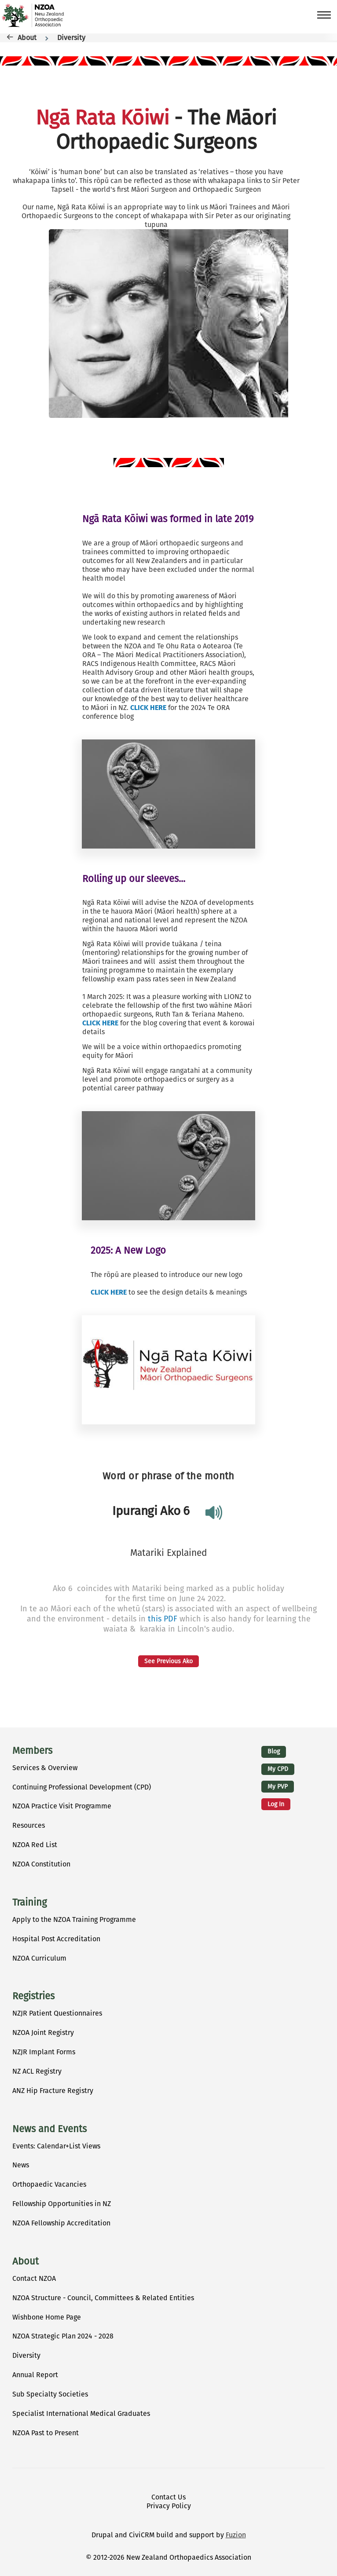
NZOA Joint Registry (43, 2032)
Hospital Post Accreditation (56, 1939)
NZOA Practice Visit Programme (61, 1806)
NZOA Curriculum (39, 1958)
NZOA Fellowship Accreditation (61, 2223)
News (20, 2165)
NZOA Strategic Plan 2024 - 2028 (63, 2336)
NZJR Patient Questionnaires (57, 2013)
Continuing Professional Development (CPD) (81, 1787)
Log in (275, 1804)
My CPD (277, 1769)
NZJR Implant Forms (43, 2052)
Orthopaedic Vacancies (49, 2184)
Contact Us (168, 2497)
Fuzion (236, 2535)
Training (29, 1902)
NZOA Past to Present (45, 2433)
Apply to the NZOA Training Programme (74, 1919)
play (209, 1513)
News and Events (49, 2129)
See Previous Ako (168, 1661)
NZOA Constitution (41, 1864)
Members (32, 1750)
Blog (273, 1751)
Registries (33, 1996)
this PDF (162, 1619)
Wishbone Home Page (46, 2317)
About (27, 37)
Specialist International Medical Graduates (81, 2413)
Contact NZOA (34, 2278)
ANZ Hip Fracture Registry (52, 2090)
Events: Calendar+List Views (56, 2146)
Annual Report (35, 2375)
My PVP (277, 1786)
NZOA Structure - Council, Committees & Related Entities (103, 2298)
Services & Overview (44, 1768)
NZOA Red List (34, 1845)
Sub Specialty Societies (50, 2394)
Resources (28, 1825)
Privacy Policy (169, 2506)
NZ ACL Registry (37, 2071)
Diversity (71, 37)
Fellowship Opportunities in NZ (61, 2203)
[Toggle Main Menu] (320, 15)
